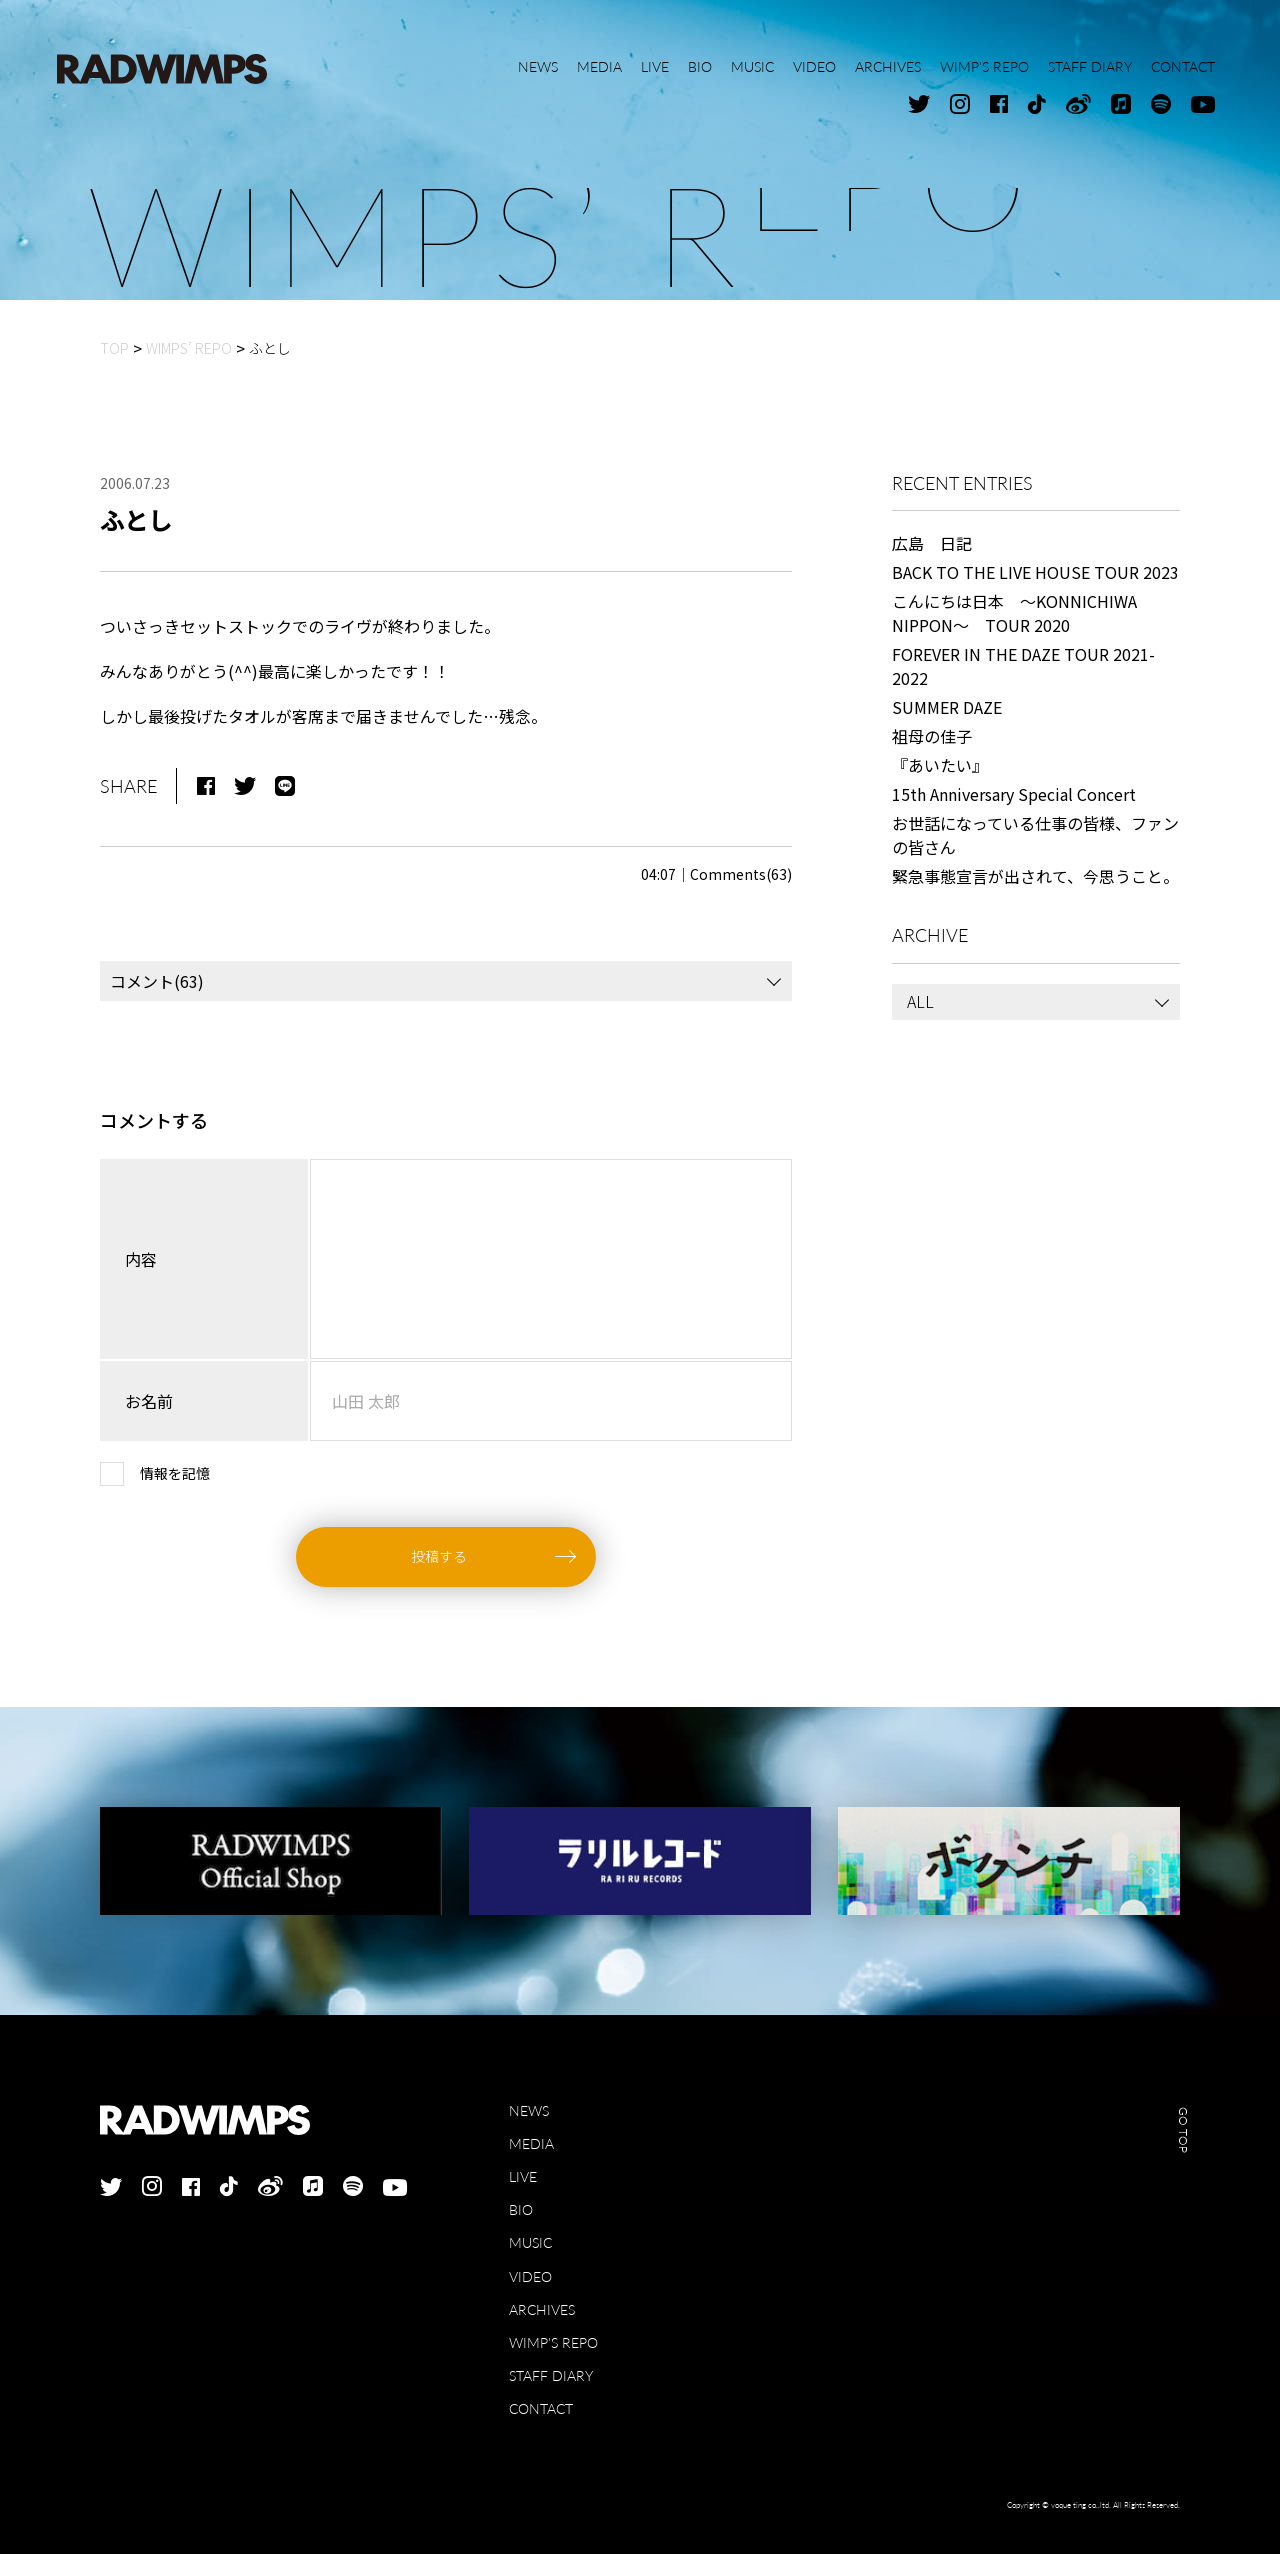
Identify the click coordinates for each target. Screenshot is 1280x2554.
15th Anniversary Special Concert (1014, 794)
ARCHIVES (542, 2309)
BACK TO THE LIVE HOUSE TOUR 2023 (1035, 572)
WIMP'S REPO (553, 2342)
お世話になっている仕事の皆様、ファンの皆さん (1035, 835)
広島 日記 (932, 543)
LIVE (523, 2176)
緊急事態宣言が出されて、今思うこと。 (1035, 876)
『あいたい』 (940, 765)
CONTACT (541, 2408)
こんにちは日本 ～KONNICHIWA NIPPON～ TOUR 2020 (1014, 613)
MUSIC (530, 2242)
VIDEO (530, 2276)
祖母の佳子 (932, 736)
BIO (521, 2209)
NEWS (529, 2110)
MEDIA (531, 2143)
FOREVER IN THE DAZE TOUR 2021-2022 (1023, 666)
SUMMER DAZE (947, 707)
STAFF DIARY (551, 2375)
